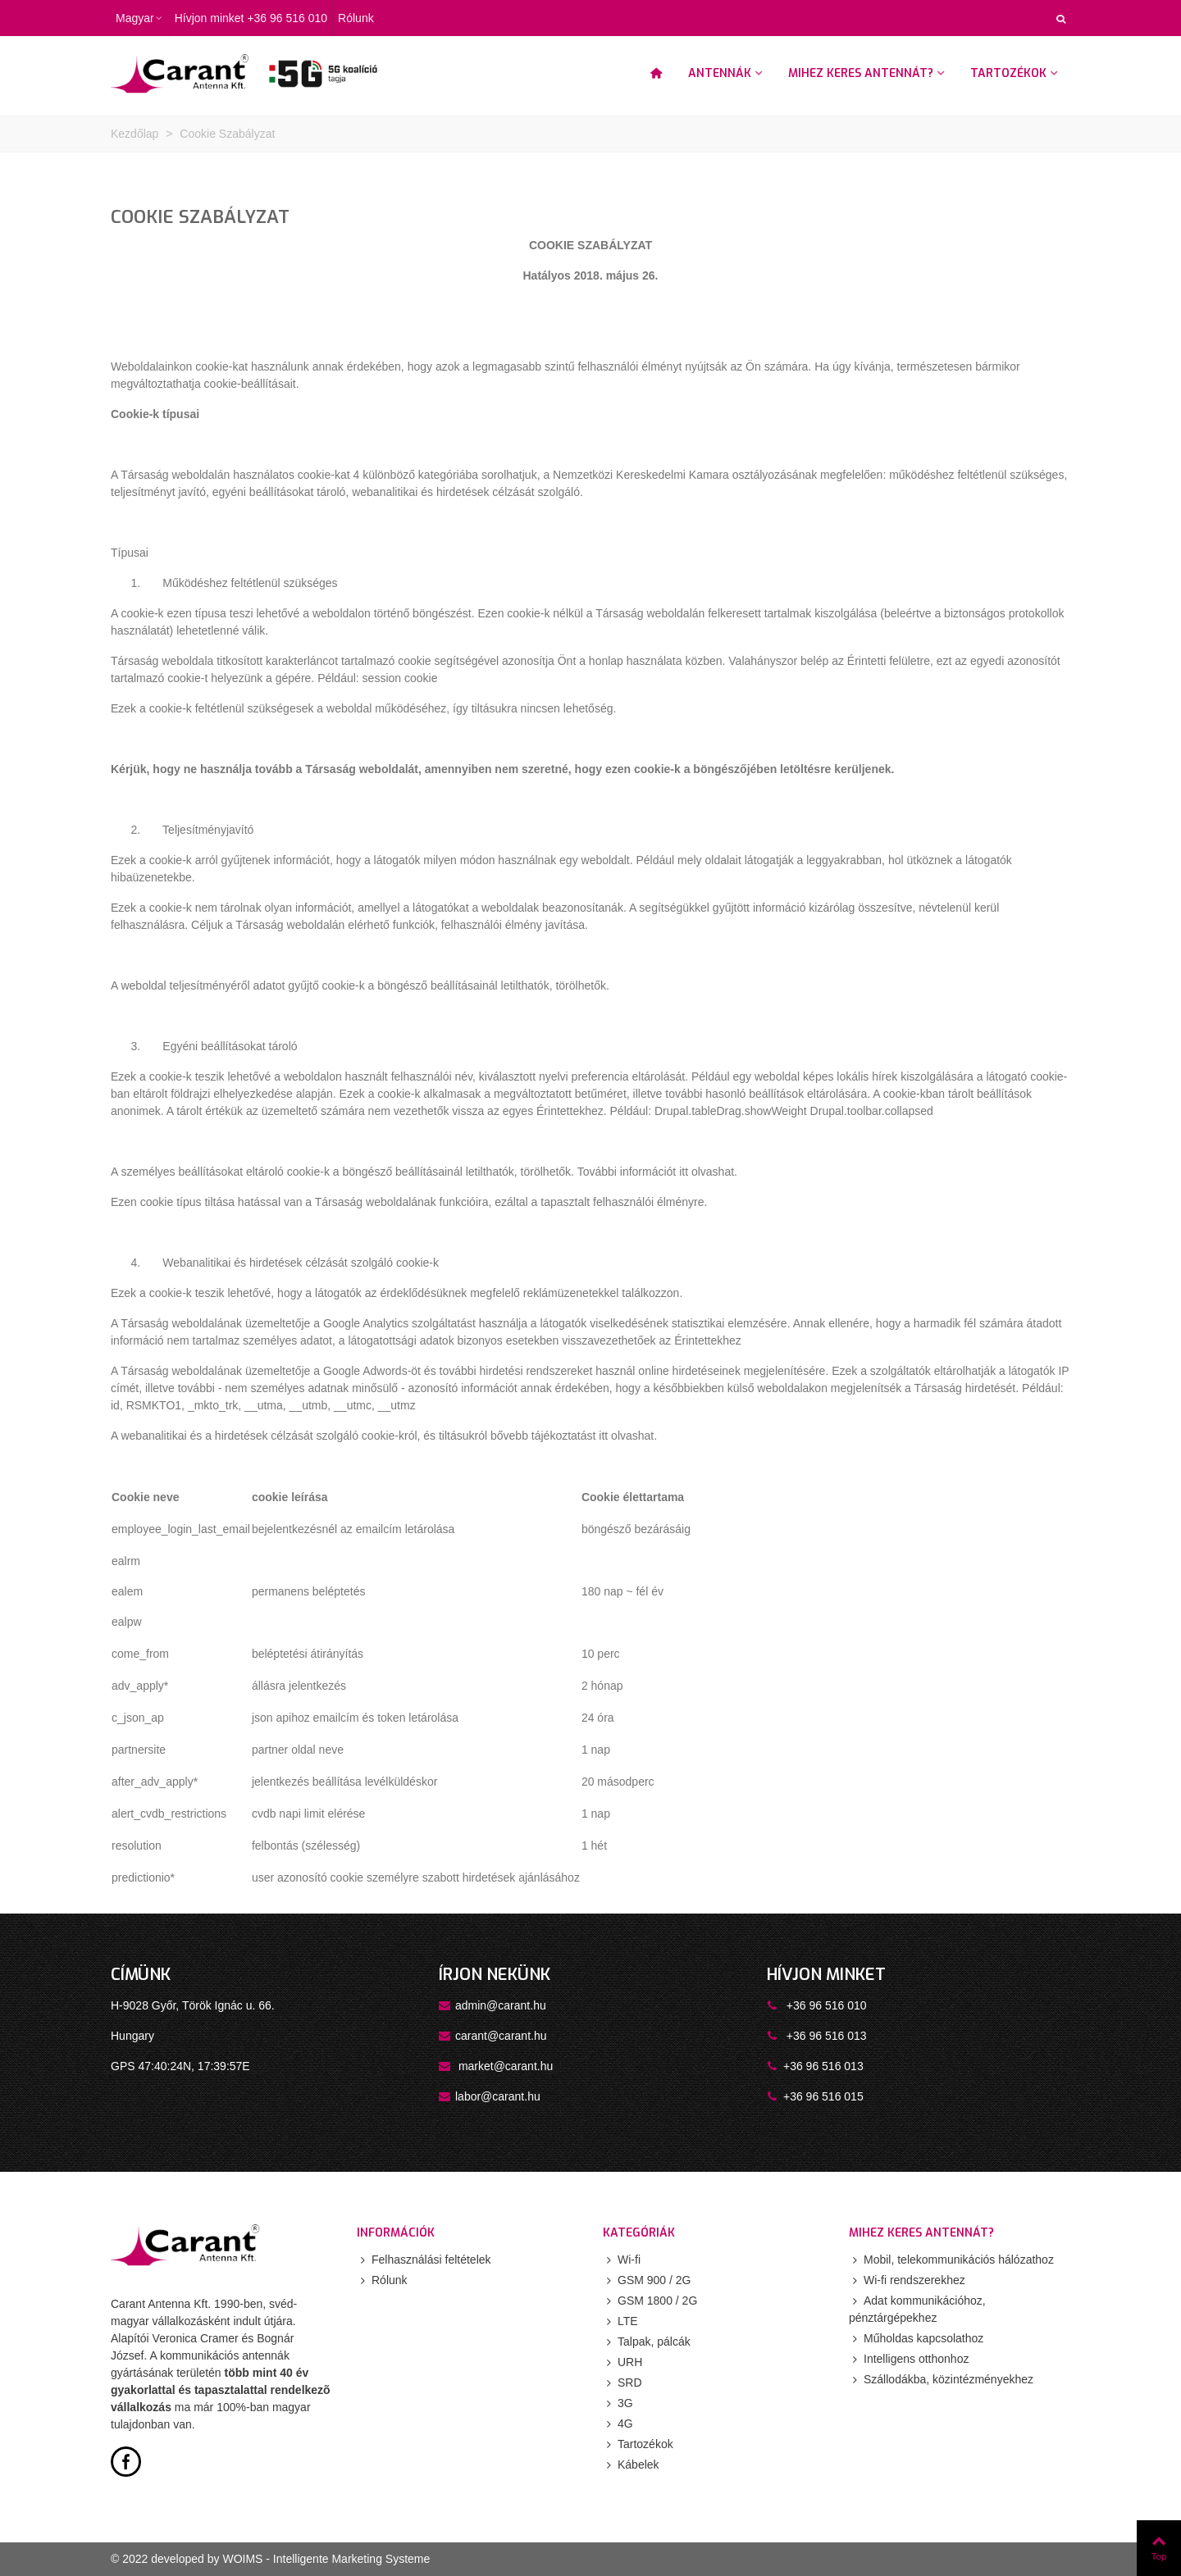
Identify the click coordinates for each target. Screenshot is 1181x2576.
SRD (622, 2383)
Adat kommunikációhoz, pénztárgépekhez (917, 2308)
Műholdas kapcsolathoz (916, 2338)
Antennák (719, 73)
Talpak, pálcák (647, 2342)
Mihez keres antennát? (860, 73)
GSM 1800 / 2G (650, 2301)
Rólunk (382, 2280)
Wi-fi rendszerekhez (907, 2280)
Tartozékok (1008, 73)
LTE (620, 2321)
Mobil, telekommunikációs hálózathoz (951, 2260)
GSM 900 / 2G (647, 2280)
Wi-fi (622, 2260)
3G (618, 2403)
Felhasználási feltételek (424, 2260)
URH (622, 2362)
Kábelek (631, 2465)
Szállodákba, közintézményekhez (941, 2379)
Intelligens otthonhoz (909, 2359)
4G (618, 2424)
